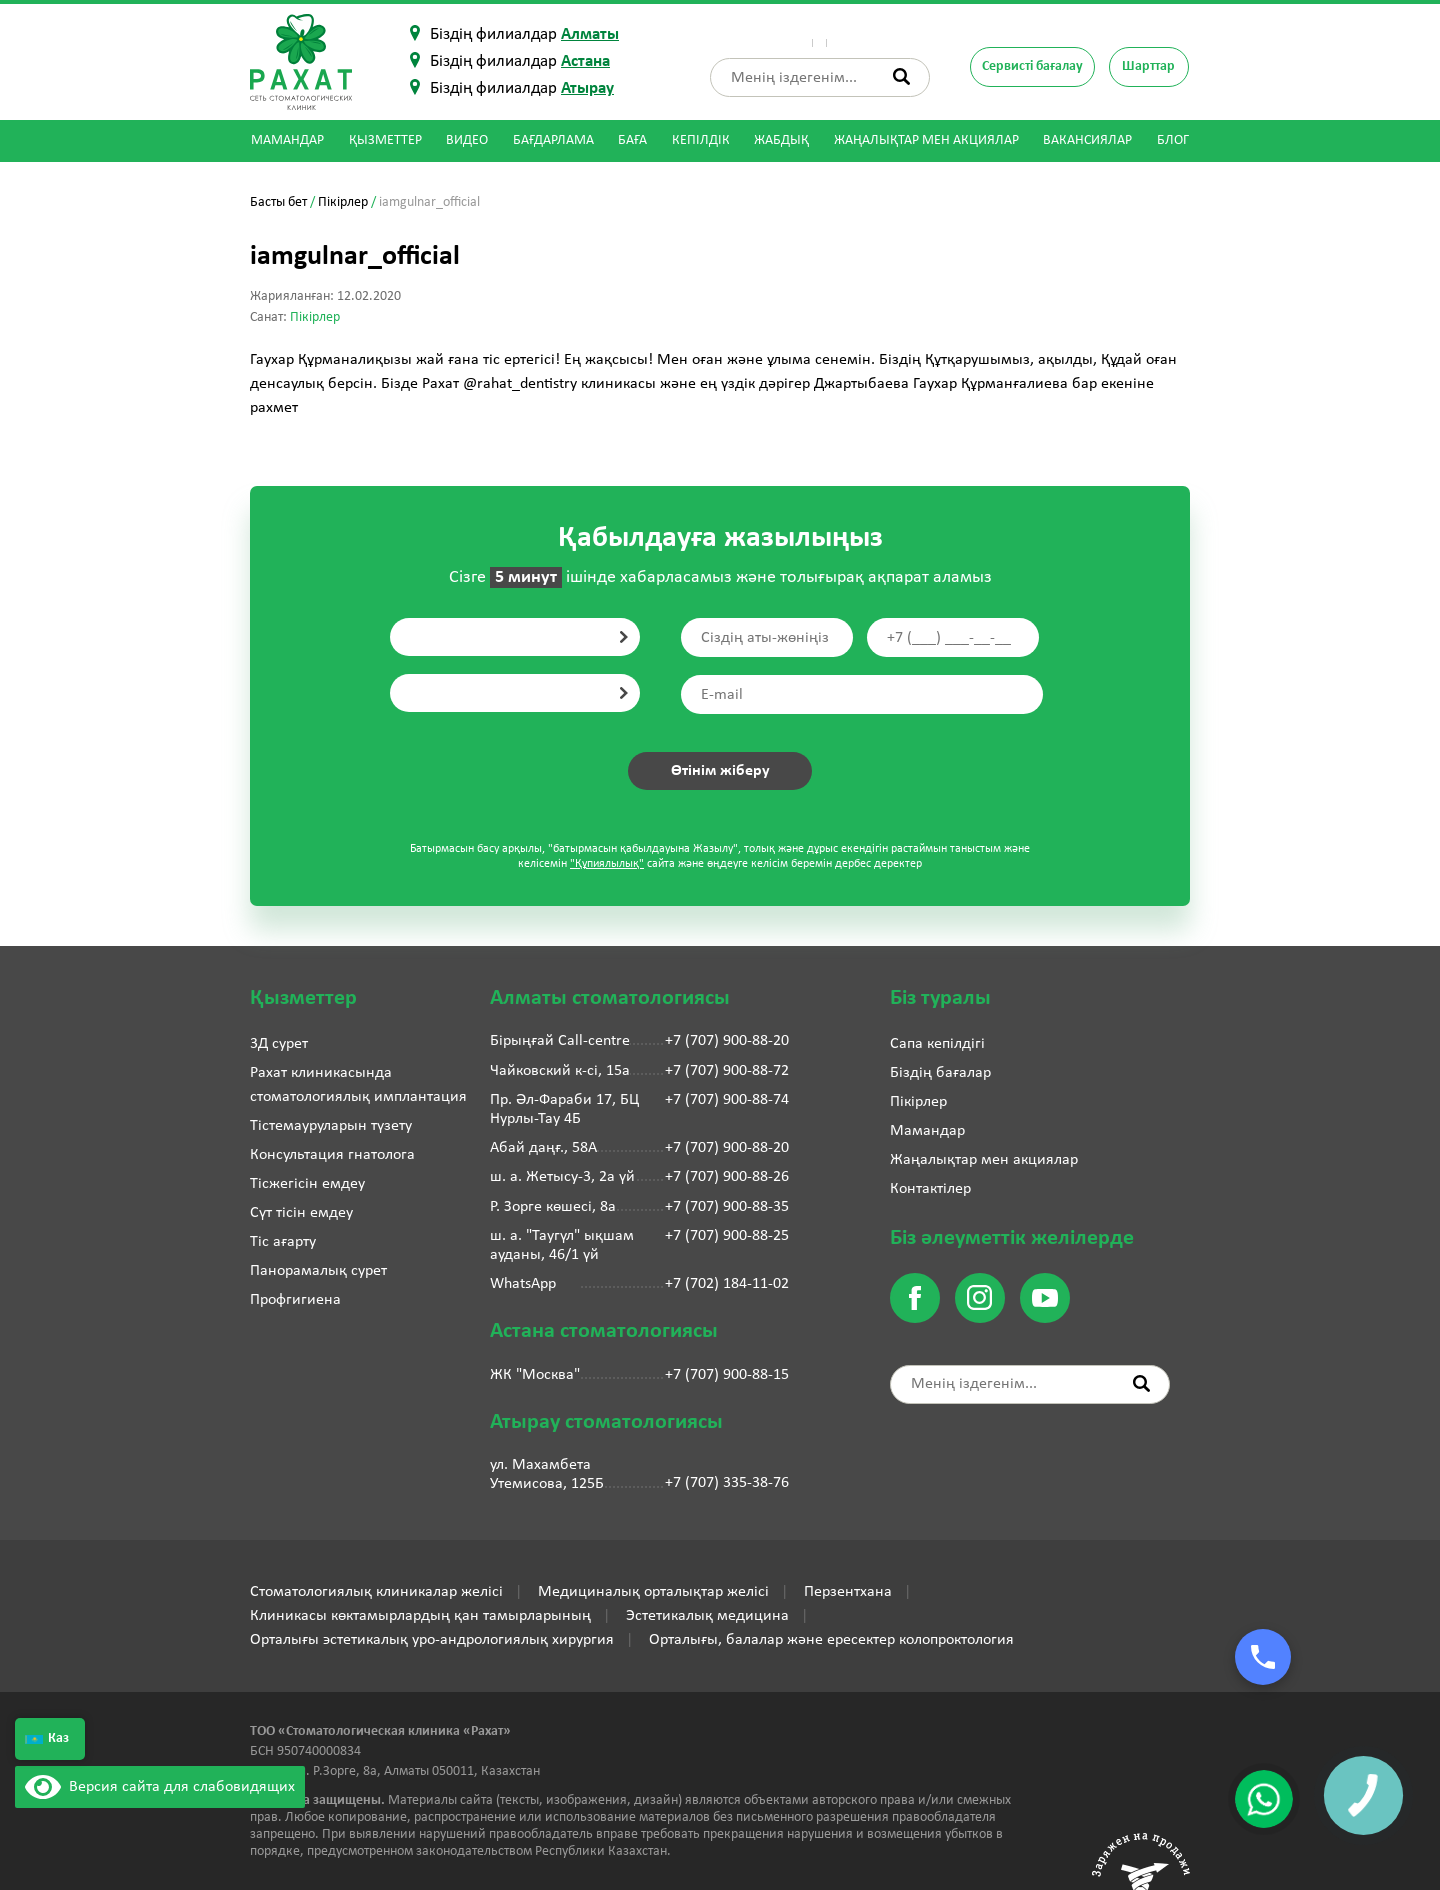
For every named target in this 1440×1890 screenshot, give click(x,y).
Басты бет (278, 202)
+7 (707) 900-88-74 (727, 1100)
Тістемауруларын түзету (331, 1126)
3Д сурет (279, 1044)
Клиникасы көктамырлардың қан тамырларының (420, 1616)
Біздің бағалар (940, 1073)
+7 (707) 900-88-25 (727, 1236)
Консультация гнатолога (332, 1155)
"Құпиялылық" (607, 864)
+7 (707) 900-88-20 (727, 1041)
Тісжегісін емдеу (307, 1184)
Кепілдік (701, 140)
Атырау (587, 88)
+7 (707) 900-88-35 (727, 1207)
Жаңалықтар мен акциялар (926, 140)
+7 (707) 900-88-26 (727, 1177)
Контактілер (889, 34)
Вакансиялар (1087, 140)
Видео (467, 140)
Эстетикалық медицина (707, 1616)
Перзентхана (848, 1592)
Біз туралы (745, 34)
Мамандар (287, 140)
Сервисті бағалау (1032, 66)
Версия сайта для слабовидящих (160, 1787)
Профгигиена (295, 1300)
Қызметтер (385, 140)
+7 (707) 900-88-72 (727, 1071)
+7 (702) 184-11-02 (727, 1284)
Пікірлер (815, 34)
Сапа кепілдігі (937, 1044)
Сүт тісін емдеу (301, 1213)
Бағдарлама (553, 140)
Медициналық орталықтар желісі (653, 1592)
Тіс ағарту (283, 1242)
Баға (632, 140)
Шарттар (1148, 66)
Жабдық (781, 140)
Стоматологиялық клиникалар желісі (376, 1592)
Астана (585, 61)
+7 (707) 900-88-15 (727, 1375)
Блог (1173, 140)
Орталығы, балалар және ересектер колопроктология (831, 1640)
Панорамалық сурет (318, 1271)
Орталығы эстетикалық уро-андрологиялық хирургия (432, 1640)
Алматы (590, 34)
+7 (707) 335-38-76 (727, 1483)
